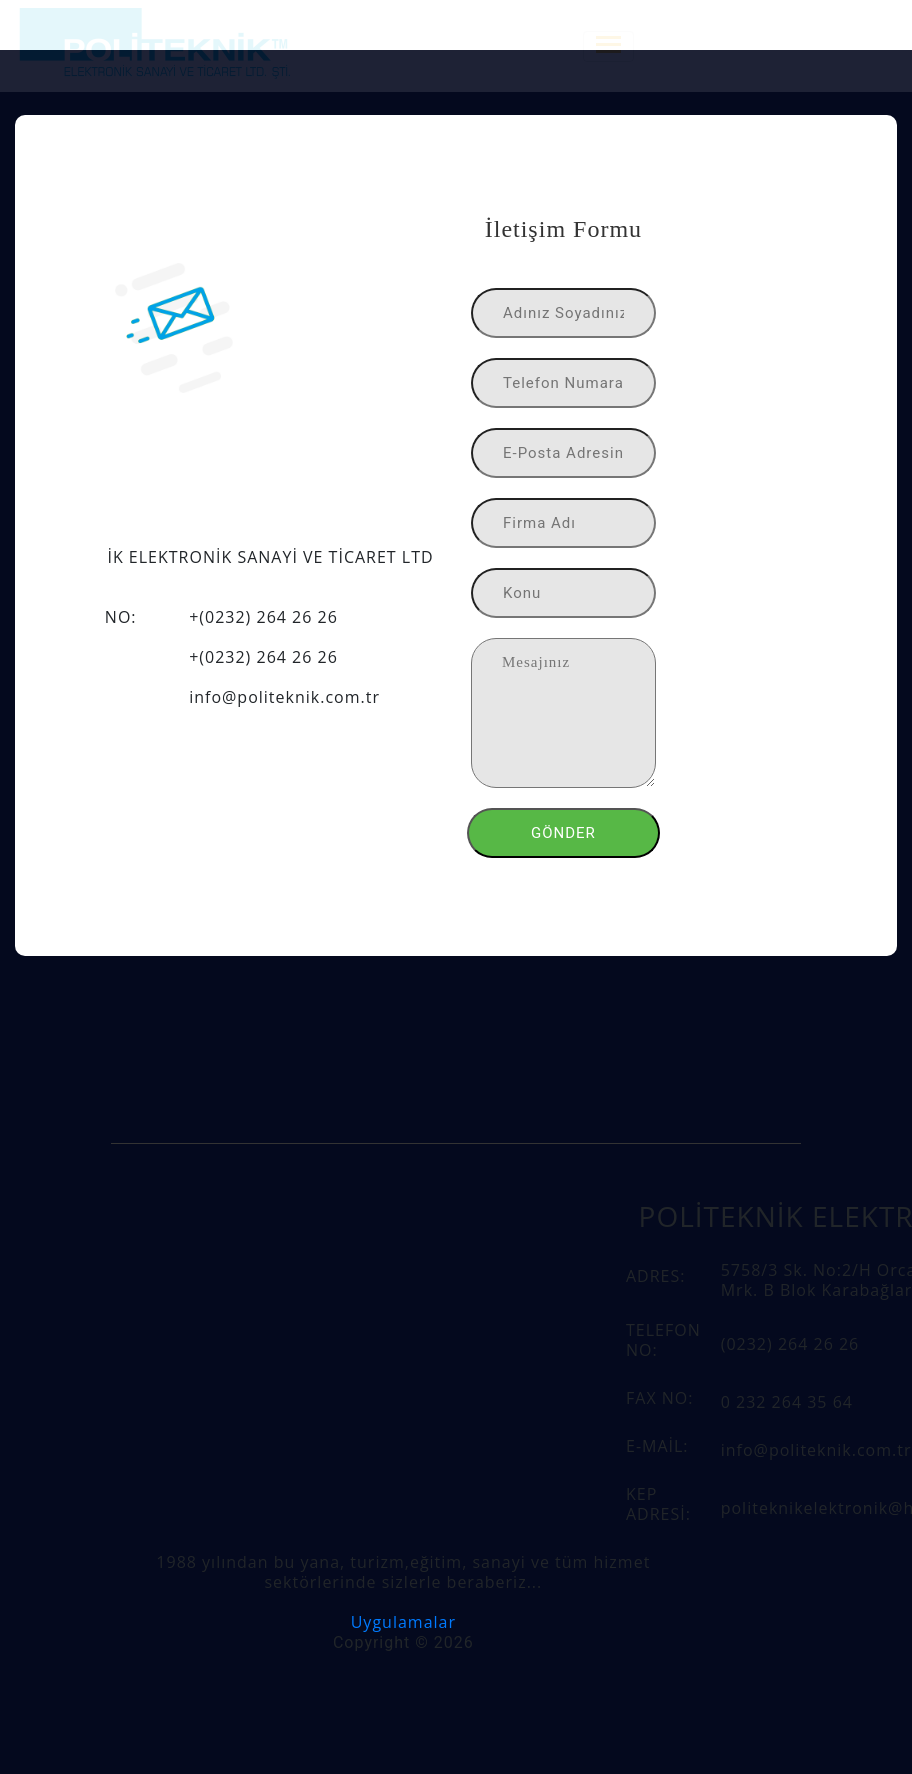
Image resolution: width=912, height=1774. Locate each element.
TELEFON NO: (663, 1340)
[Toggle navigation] (608, 46)
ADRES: (655, 1276)
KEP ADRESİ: (658, 1504)
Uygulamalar (403, 1622)
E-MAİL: (657, 1446)
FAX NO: (659, 1398)
